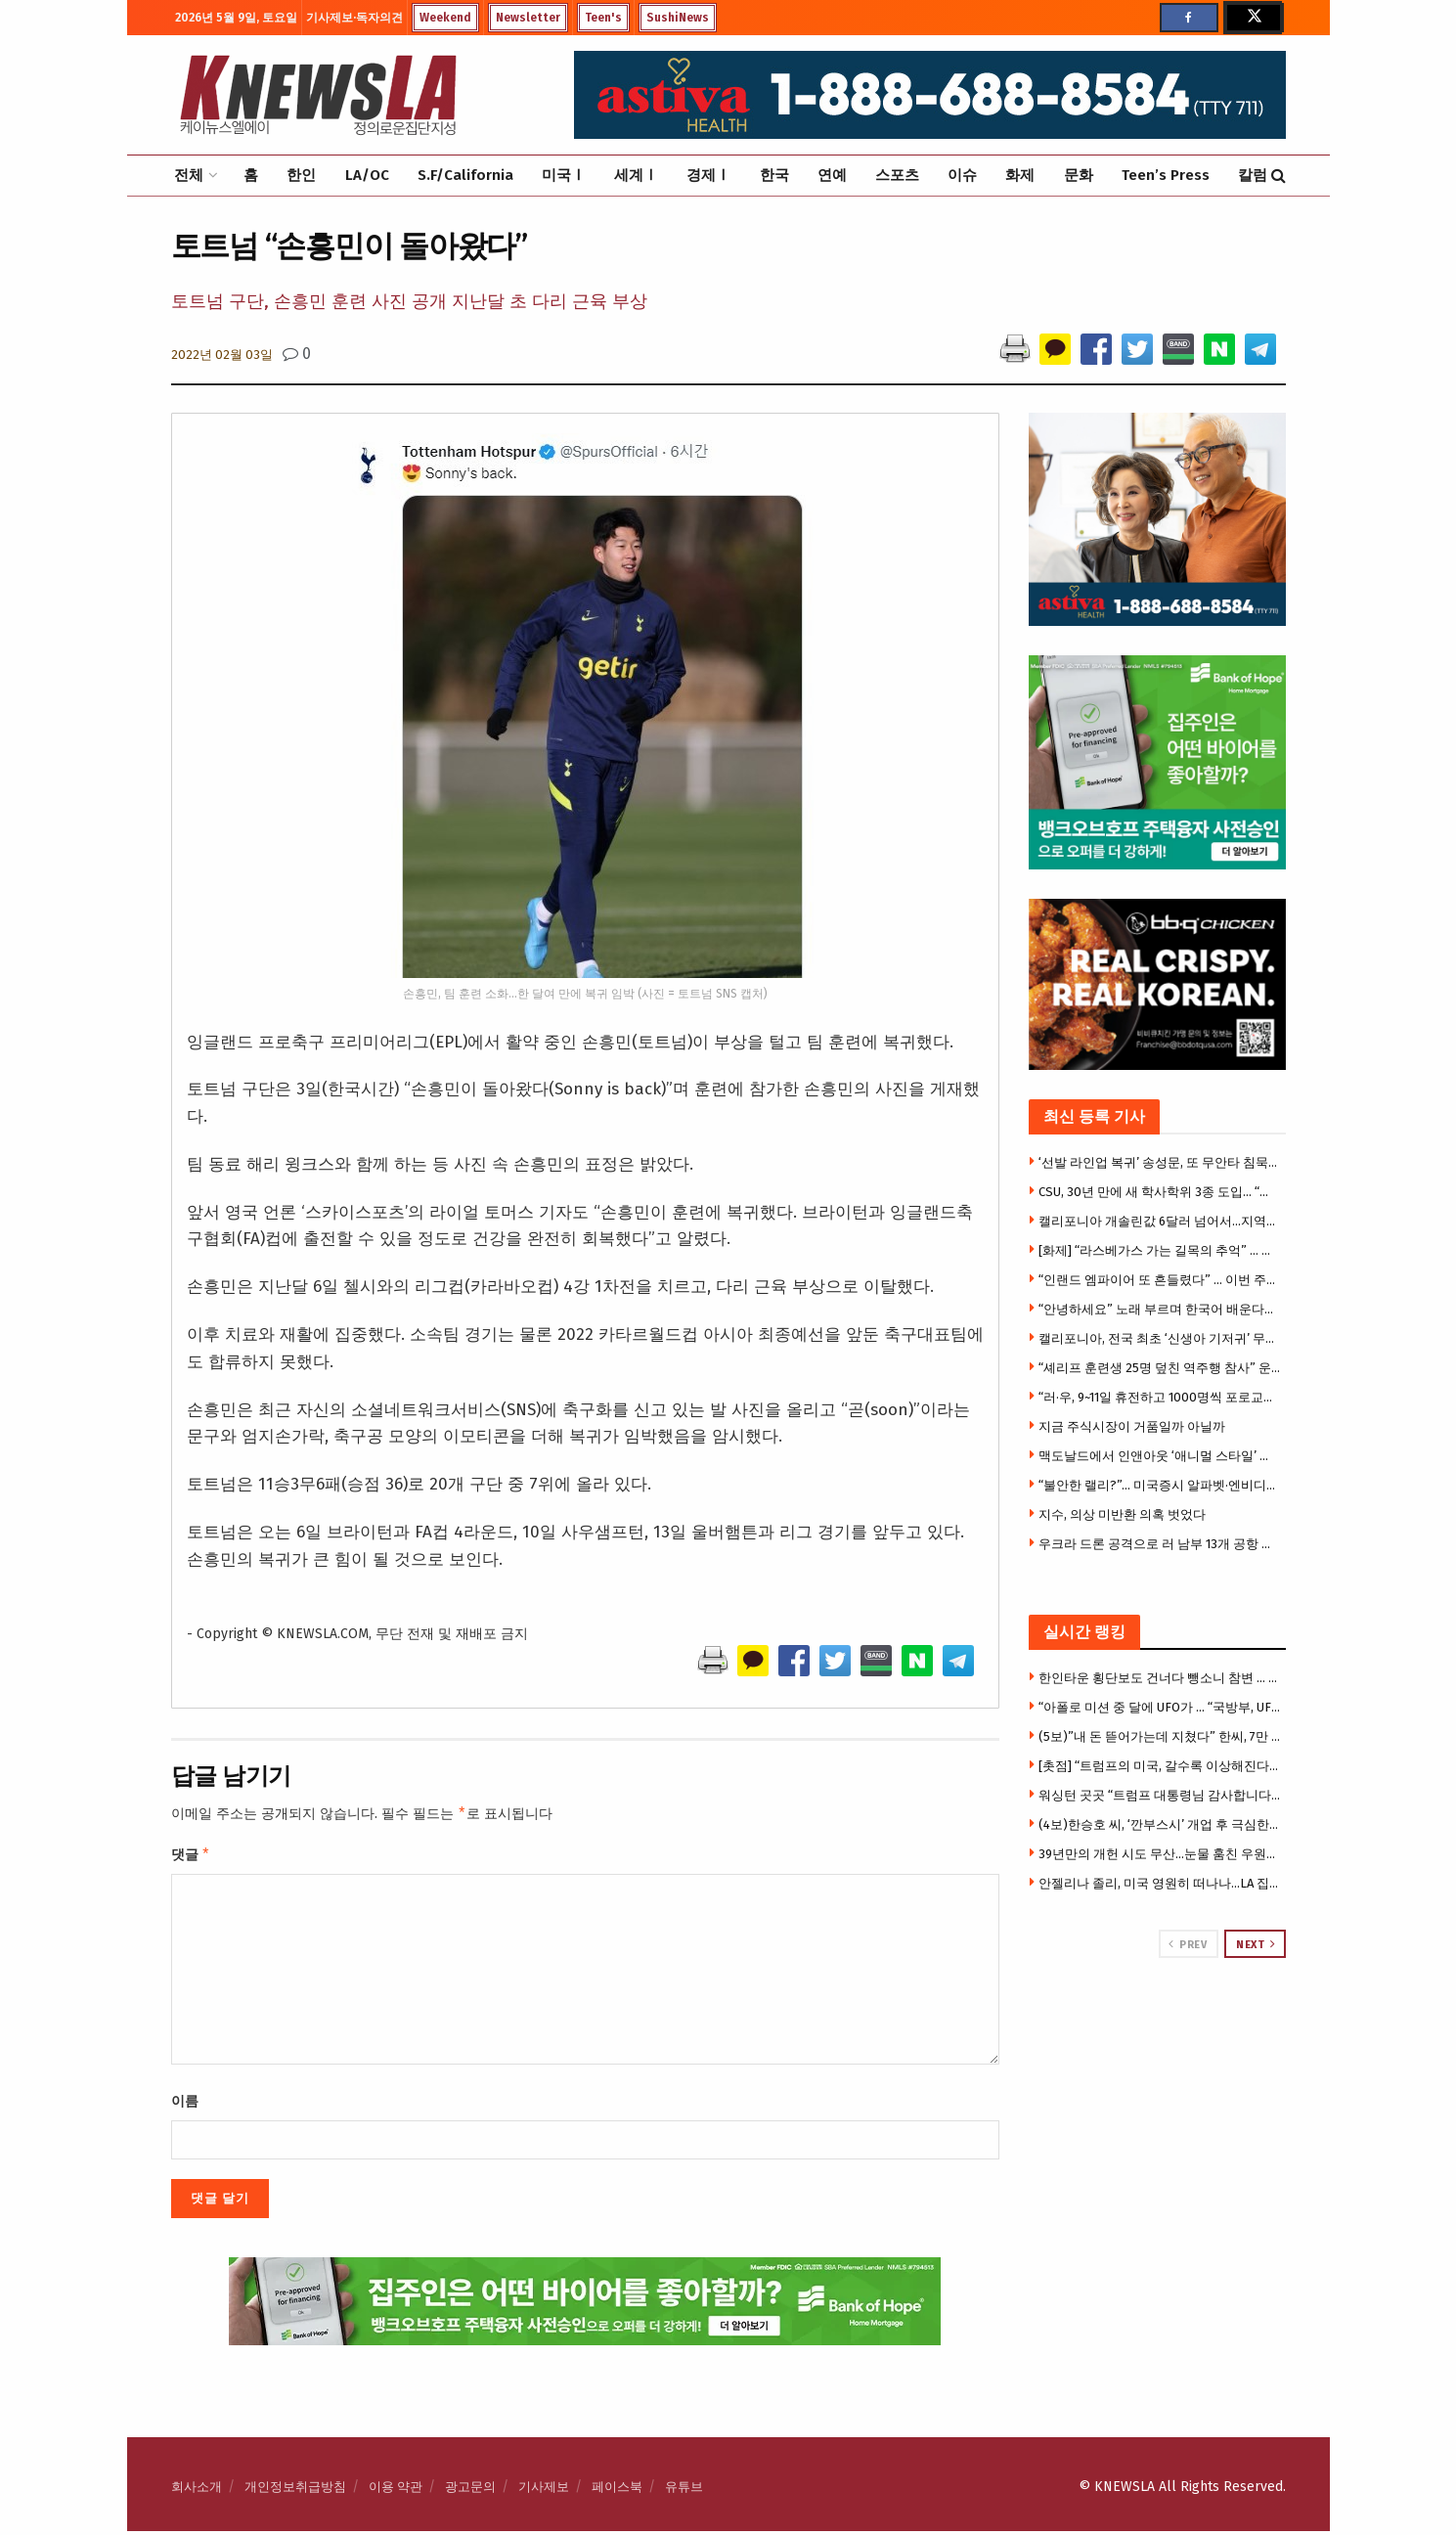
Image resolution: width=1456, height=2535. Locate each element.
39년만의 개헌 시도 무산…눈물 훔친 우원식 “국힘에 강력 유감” (1159, 1853)
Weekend (445, 17)
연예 (832, 175)
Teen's (603, 17)
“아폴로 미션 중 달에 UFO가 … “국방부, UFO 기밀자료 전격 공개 (1159, 1707)
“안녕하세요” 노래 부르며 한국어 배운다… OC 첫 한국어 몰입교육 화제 (1159, 1309)
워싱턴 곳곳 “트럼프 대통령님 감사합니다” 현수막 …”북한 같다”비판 (1159, 1795)
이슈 (962, 175)
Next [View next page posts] (1255, 1944)
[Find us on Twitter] (1252, 17)
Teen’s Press (1166, 175)
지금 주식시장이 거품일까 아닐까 (1131, 1426)
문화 (1078, 175)
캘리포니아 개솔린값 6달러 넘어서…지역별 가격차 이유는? (1159, 1221)
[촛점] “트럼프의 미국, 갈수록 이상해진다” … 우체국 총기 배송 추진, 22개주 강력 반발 (1159, 1765)
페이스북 (617, 2490)
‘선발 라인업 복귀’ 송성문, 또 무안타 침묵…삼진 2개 (1159, 1162)
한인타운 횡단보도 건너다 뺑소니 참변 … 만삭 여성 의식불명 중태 (1159, 1677)
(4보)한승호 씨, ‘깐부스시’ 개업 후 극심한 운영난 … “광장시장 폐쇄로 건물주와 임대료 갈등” (1159, 1824)
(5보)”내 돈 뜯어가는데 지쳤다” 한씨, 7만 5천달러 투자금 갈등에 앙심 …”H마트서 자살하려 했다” (1159, 1736)
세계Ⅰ (636, 175)
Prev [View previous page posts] (1188, 1944)
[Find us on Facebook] (1189, 17)
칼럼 (1252, 175)
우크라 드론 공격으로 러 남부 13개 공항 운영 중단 (1159, 1543)
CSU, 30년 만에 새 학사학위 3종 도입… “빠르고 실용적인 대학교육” (1159, 1191)
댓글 (191, 1857)
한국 (774, 175)
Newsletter (528, 17)
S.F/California (465, 175)
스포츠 (897, 175)
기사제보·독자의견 (354, 17)
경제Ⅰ (708, 175)
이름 (185, 2105)
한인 (301, 175)
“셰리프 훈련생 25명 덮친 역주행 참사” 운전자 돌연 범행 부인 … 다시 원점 (1159, 1367)
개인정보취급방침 (295, 2490)
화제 (1020, 175)
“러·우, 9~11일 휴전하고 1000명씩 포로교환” (1159, 1397)
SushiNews (677, 17)
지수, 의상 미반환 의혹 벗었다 (1122, 1514)
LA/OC (367, 175)
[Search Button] (1278, 176)
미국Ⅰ (564, 175)
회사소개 (196, 2490)
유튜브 (684, 2490)
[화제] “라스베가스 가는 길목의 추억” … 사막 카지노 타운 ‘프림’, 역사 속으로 (1159, 1250)
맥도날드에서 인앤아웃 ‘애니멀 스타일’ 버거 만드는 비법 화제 (1159, 1455)
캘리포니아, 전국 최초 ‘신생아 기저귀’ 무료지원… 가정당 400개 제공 (1159, 1338)
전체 (188, 175)
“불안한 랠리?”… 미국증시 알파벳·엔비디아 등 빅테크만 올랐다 (1159, 1485)
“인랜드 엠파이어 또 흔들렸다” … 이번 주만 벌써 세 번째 (1159, 1279)
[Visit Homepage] (317, 95)
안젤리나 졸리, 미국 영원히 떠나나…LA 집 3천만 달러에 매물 (1159, 1883)
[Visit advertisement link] (1157, 2032)
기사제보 (543, 2490)
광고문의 (470, 2490)
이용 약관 (395, 2490)
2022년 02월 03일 (222, 354)
